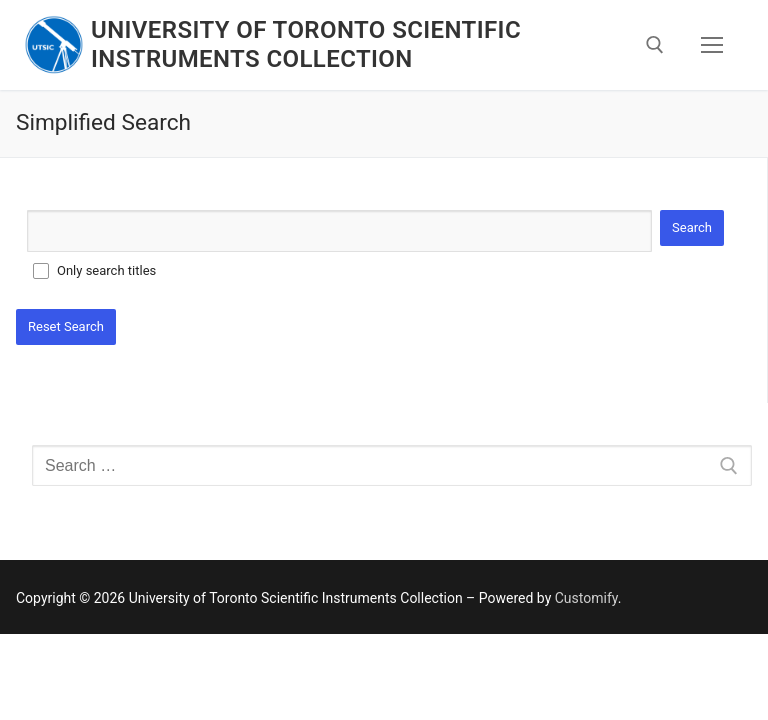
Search (692, 227)
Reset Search (66, 326)
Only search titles (106, 270)
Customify (586, 598)
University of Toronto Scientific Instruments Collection (306, 44)
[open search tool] (655, 45)
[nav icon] (712, 45)
